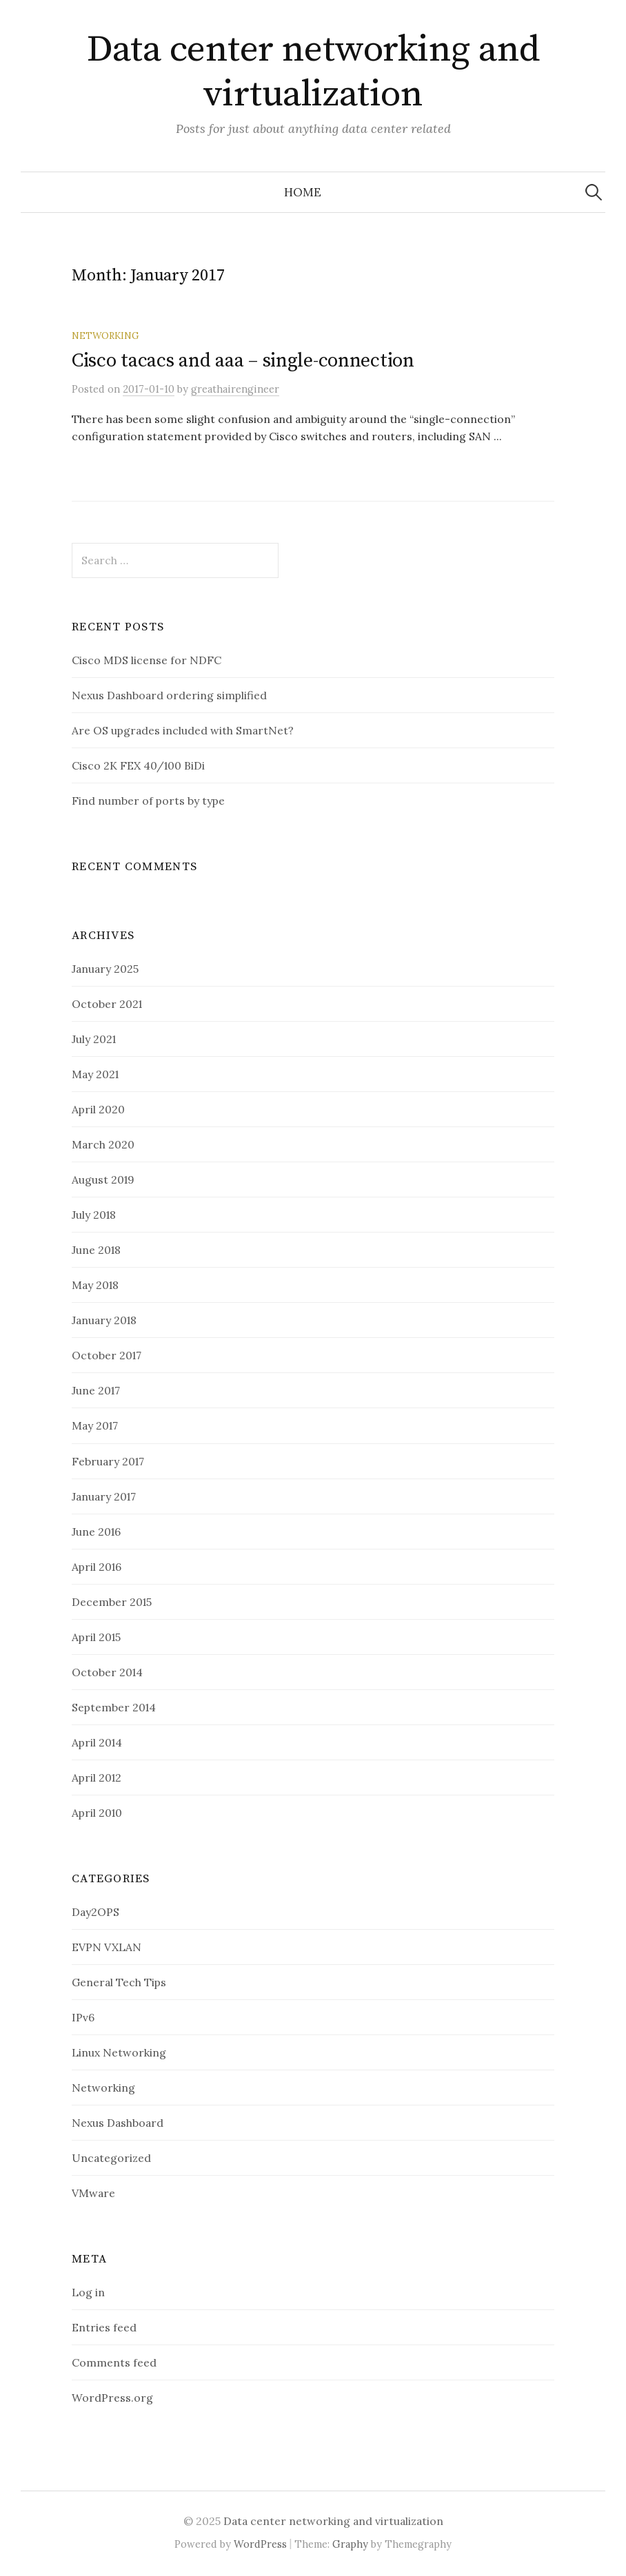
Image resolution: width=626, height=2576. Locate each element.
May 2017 (95, 1425)
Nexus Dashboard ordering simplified (169, 695)
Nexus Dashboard (117, 2123)
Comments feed (114, 2362)
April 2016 (96, 1567)
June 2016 (96, 1531)
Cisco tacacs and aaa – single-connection (243, 361)
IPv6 (83, 2017)
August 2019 (103, 1179)
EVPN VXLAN (106, 1947)
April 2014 (97, 1742)
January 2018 (104, 1320)
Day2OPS (95, 1912)
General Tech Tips (119, 1982)
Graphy (350, 2544)
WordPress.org (112, 2397)
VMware (93, 2193)
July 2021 (94, 1039)
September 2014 (114, 1707)
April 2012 (96, 1777)
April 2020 (98, 1109)
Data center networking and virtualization (313, 72)
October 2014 (107, 1672)
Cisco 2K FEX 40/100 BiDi (138, 765)
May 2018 (95, 1285)
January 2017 (104, 1496)
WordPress (260, 2544)
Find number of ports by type (148, 800)
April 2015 (96, 1637)
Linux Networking (119, 2052)
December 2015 (112, 1602)
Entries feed (104, 2327)
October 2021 (107, 1004)
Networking (105, 335)
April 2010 (97, 1813)
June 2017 (96, 1390)
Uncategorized (111, 2158)
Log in (88, 2292)
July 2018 (94, 1215)
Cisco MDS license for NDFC (146, 660)
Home (302, 192)
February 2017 (108, 1461)
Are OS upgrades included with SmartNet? (183, 730)
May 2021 (95, 1074)
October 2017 (106, 1355)
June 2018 (96, 1250)
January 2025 (105, 969)
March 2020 (103, 1144)
